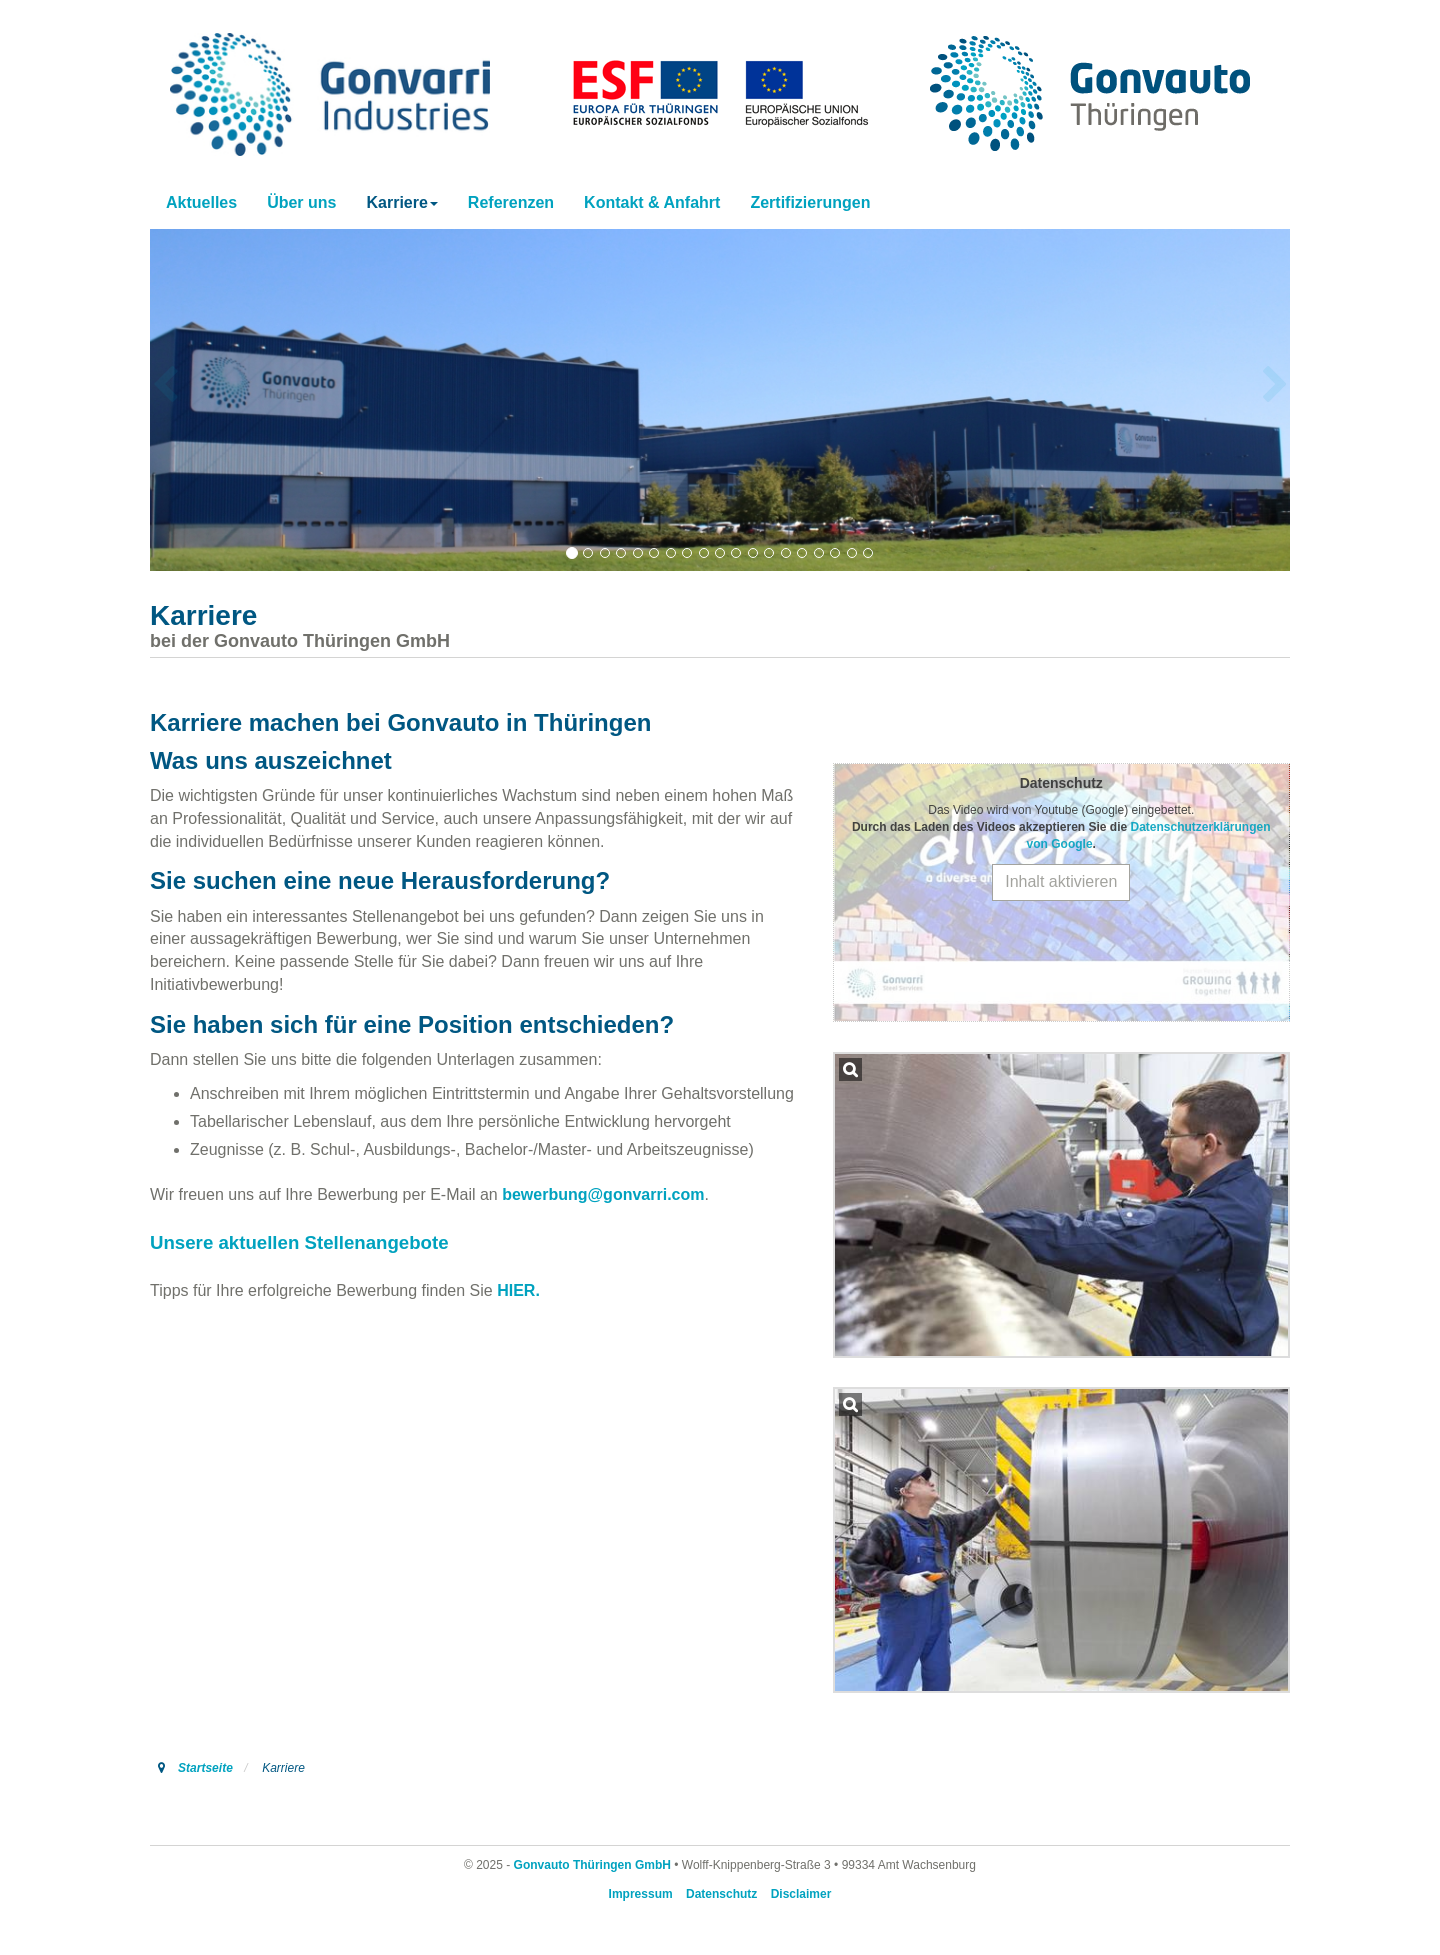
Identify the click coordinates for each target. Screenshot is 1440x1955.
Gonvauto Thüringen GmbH (592, 1865)
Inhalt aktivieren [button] (1061, 881)
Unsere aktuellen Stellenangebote (299, 1242)
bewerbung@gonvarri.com (603, 1194)
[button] (401, 203)
